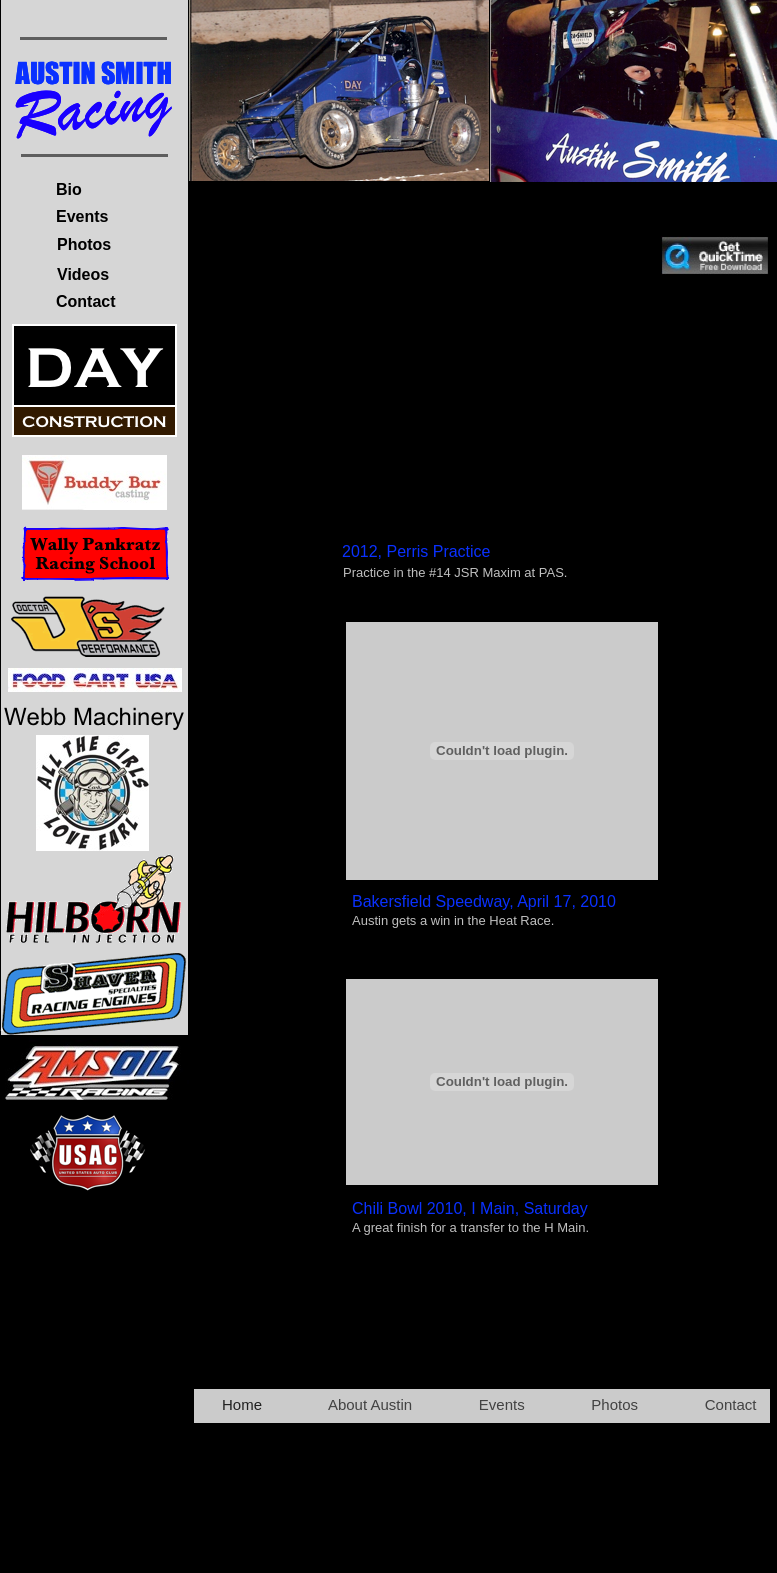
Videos (83, 274)
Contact (731, 1404)
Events (502, 1404)
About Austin (370, 1404)
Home (242, 1404)
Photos (614, 1404)
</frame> (502, 417)
